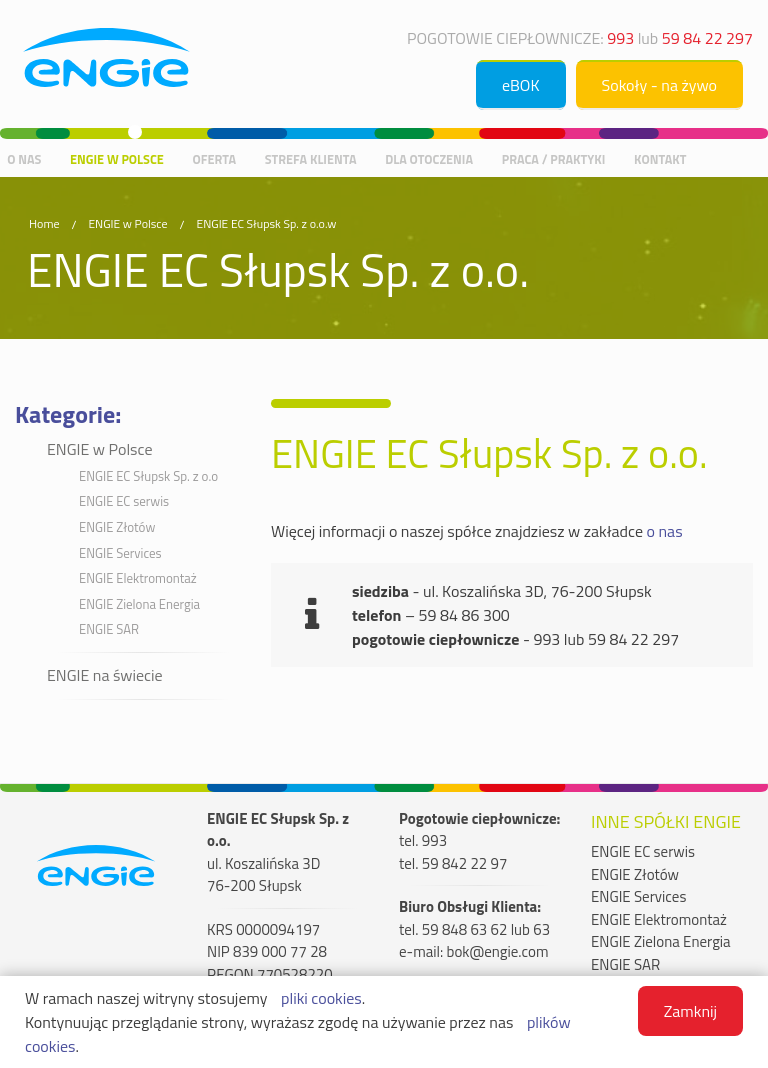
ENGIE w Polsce (117, 158)
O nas (24, 158)
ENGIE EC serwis (124, 501)
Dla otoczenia (429, 158)
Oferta (214, 158)
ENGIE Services (120, 553)
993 (620, 38)
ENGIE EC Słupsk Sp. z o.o (148, 476)
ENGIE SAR (109, 629)
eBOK (521, 85)
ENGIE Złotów (117, 527)
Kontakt (660, 158)
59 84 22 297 (707, 38)
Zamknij (690, 1011)
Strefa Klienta (311, 158)
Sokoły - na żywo (659, 85)
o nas (665, 531)
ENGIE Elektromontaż (138, 578)
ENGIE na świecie (105, 675)
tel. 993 (423, 841)
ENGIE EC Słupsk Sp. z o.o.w (267, 223)
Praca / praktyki (554, 158)
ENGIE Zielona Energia (139, 604)
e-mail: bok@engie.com (474, 952)
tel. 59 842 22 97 (453, 864)
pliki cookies (321, 998)
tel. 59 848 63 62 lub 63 (474, 930)
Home (44, 223)
